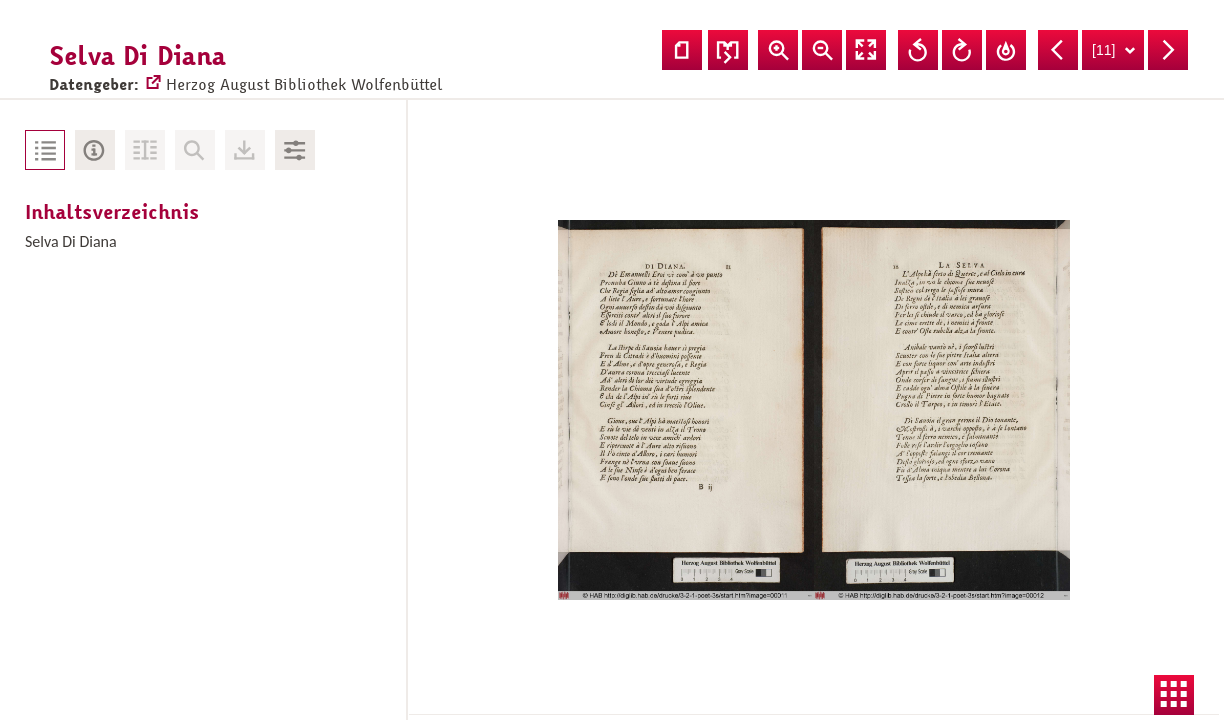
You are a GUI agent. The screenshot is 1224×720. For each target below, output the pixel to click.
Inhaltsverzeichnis (45, 150)
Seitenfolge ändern (728, 50)
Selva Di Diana (71, 241)
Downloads (245, 150)
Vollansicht (866, 50)
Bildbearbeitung (295, 150)
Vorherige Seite (1058, 50)
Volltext (145, 150)
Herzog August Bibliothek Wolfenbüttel (285, 66)
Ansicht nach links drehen (918, 50)
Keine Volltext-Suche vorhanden (195, 150)
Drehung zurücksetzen (1006, 50)
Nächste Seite (1168, 50)
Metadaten (95, 150)
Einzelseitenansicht (682, 50)
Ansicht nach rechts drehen (962, 50)
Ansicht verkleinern (822, 50)
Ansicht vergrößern (778, 50)
